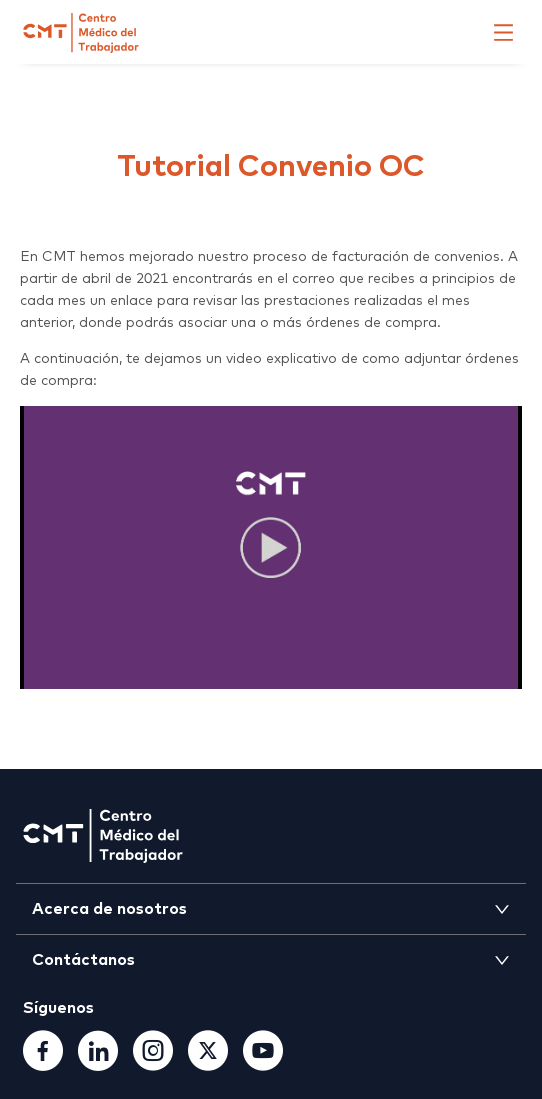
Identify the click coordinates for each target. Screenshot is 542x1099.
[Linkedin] (98, 1064)
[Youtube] (263, 1064)
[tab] (271, 909)
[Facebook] (43, 1064)
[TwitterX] (208, 1064)
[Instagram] (153, 1064)
